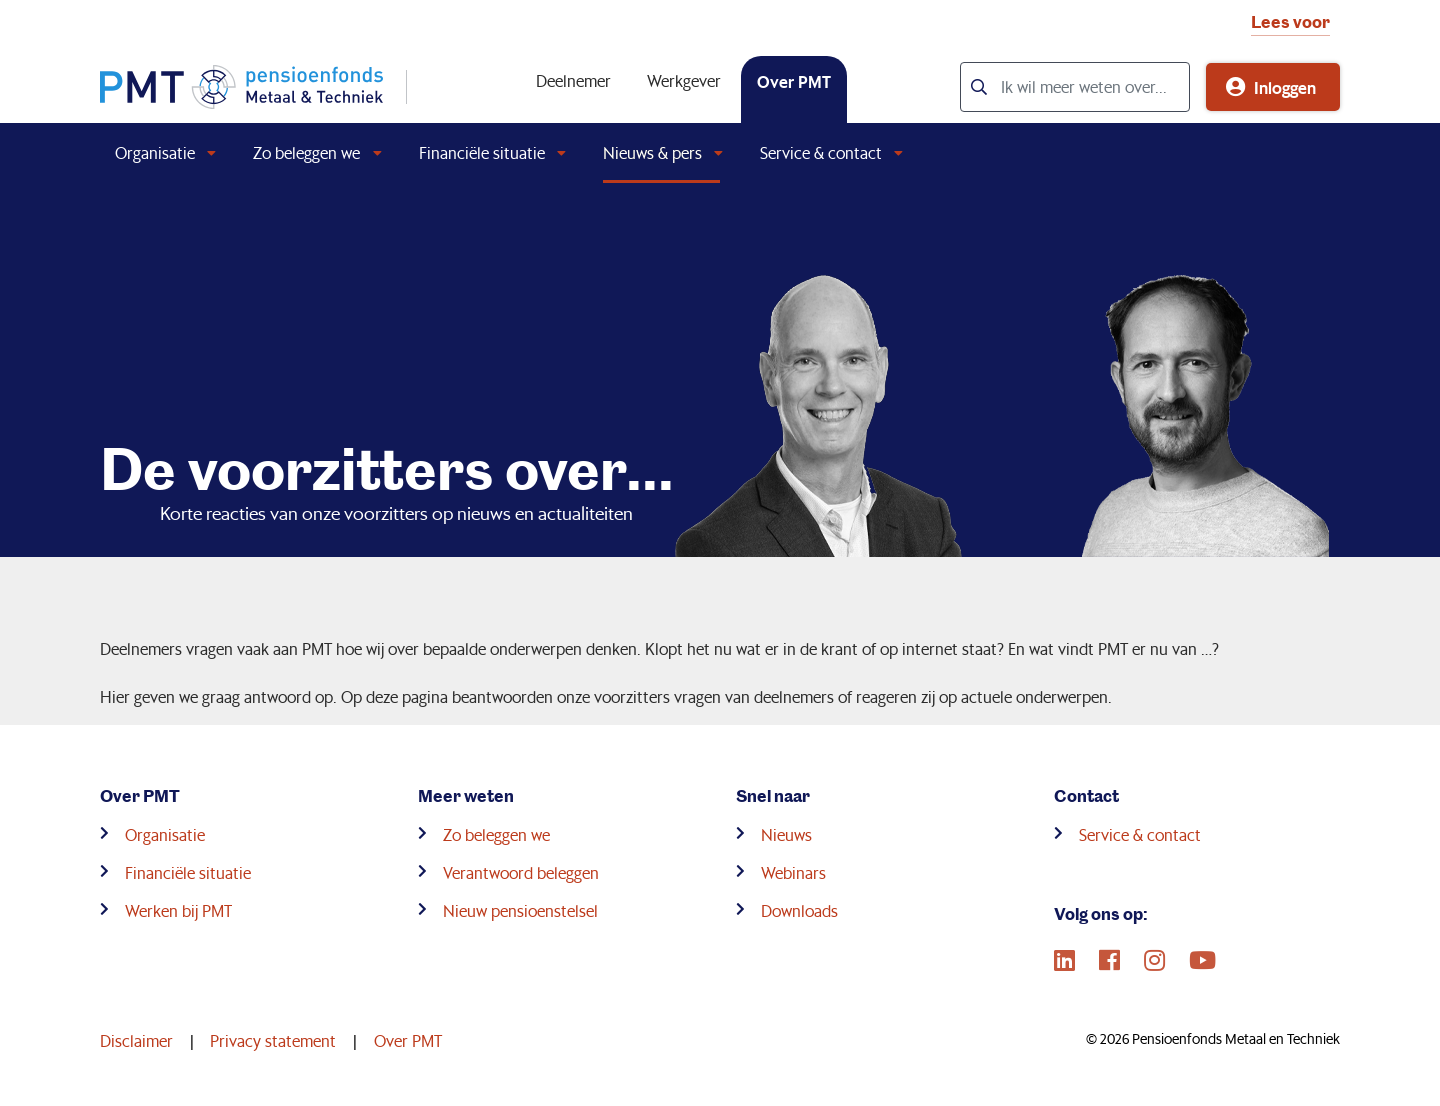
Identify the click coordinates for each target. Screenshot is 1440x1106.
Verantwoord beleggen (521, 872)
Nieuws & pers (652, 152)
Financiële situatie (482, 152)
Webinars (793, 872)
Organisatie (155, 152)
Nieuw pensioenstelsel (520, 910)
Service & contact (821, 152)
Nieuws (786, 834)
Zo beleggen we (306, 152)
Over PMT (794, 81)
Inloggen (1285, 87)
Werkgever (684, 80)
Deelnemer (573, 80)
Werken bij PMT (178, 910)
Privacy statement (273, 1040)
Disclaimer (136, 1040)
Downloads (799, 910)
